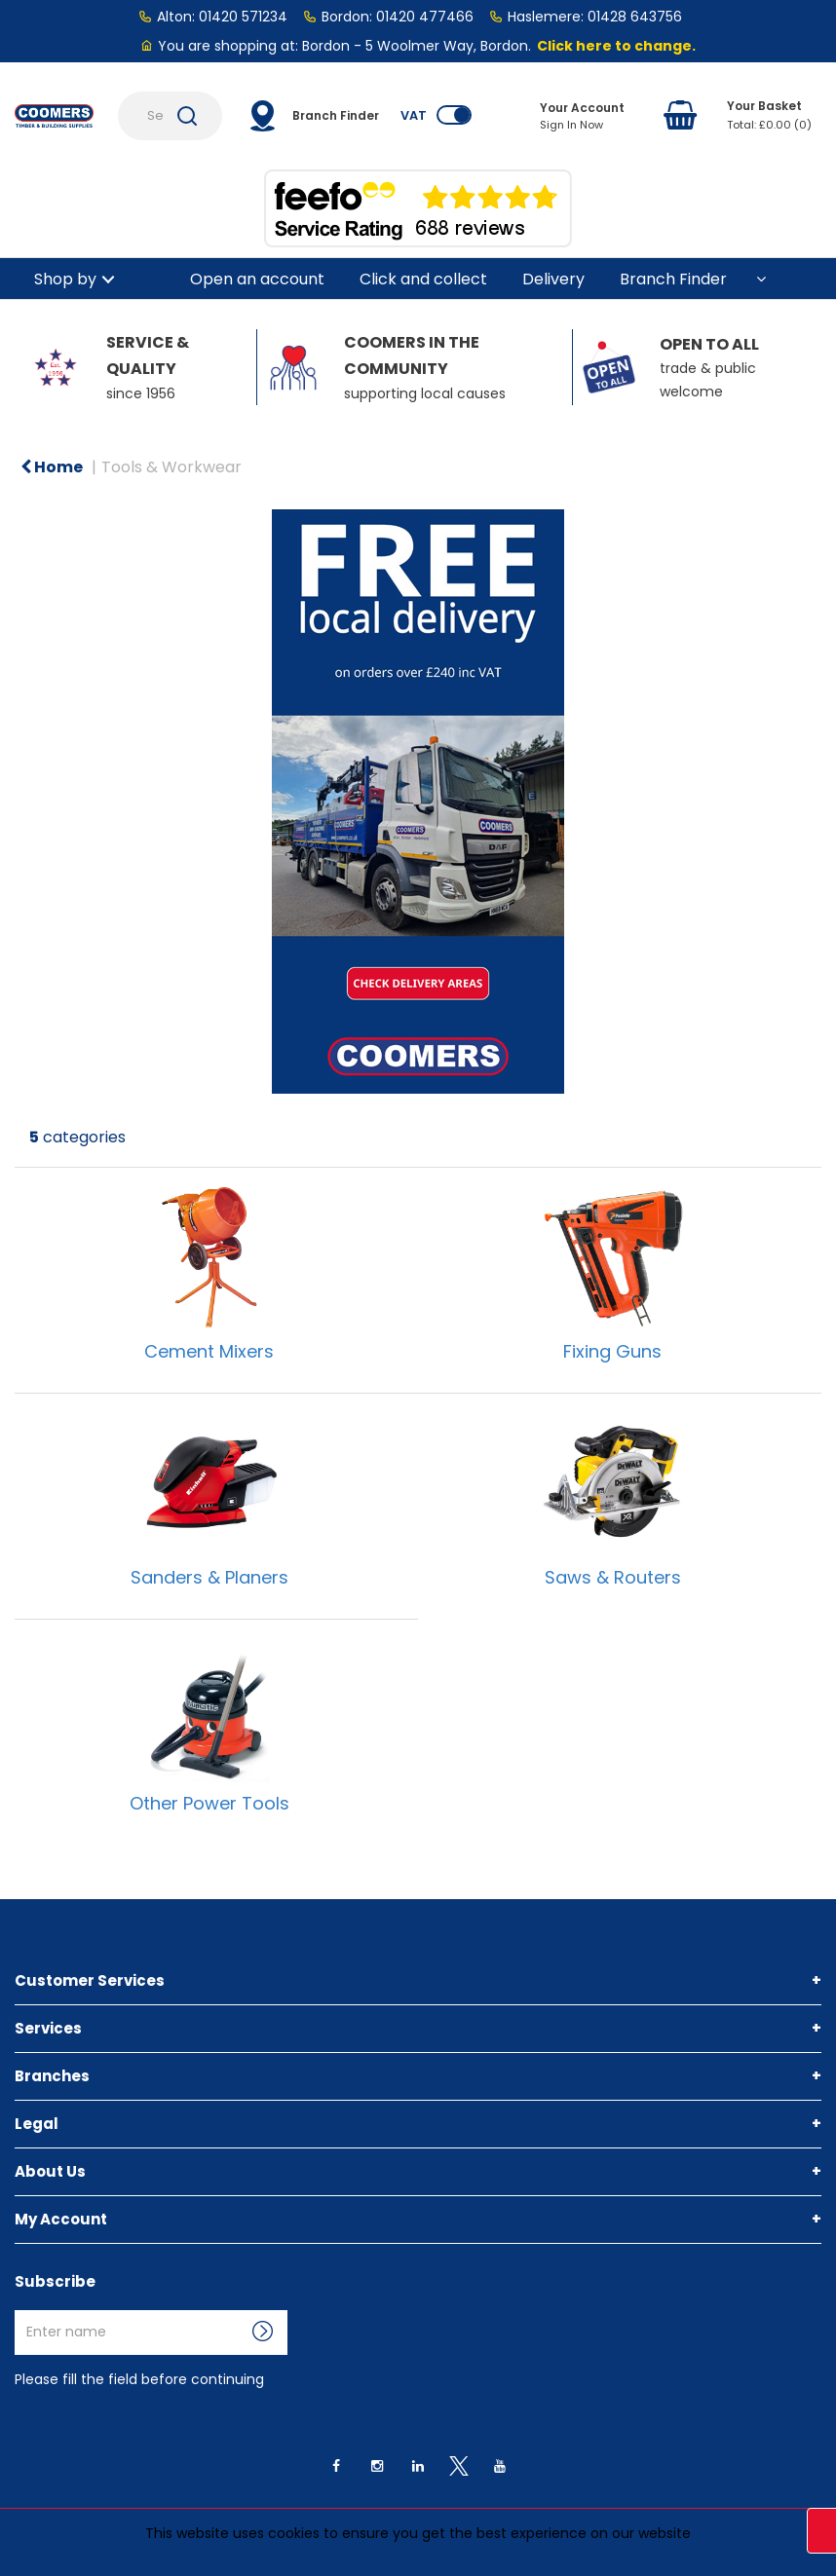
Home (51, 467)
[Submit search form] (187, 116)
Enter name (19, 2309)
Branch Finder (673, 279)
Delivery (553, 279)
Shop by (65, 279)
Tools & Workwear (171, 467)
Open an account (257, 279)
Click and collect (423, 279)
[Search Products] (170, 116)
